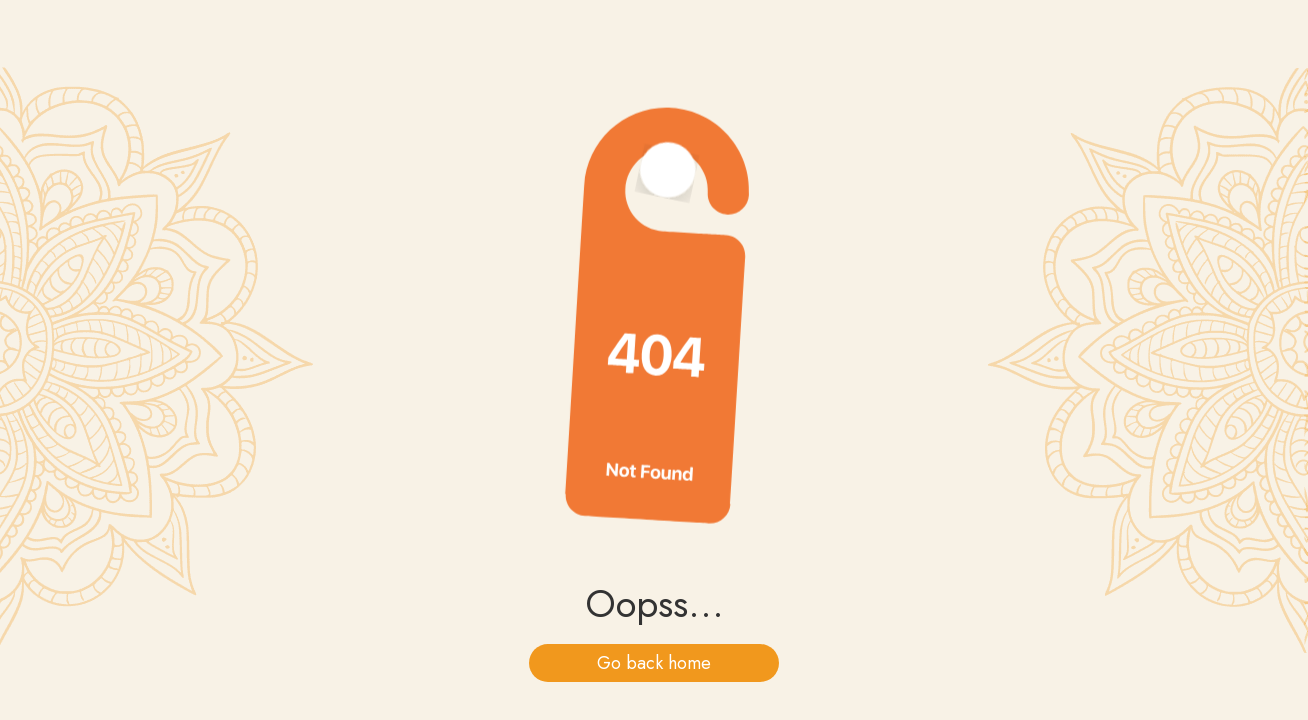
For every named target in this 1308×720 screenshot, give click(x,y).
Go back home (654, 663)
